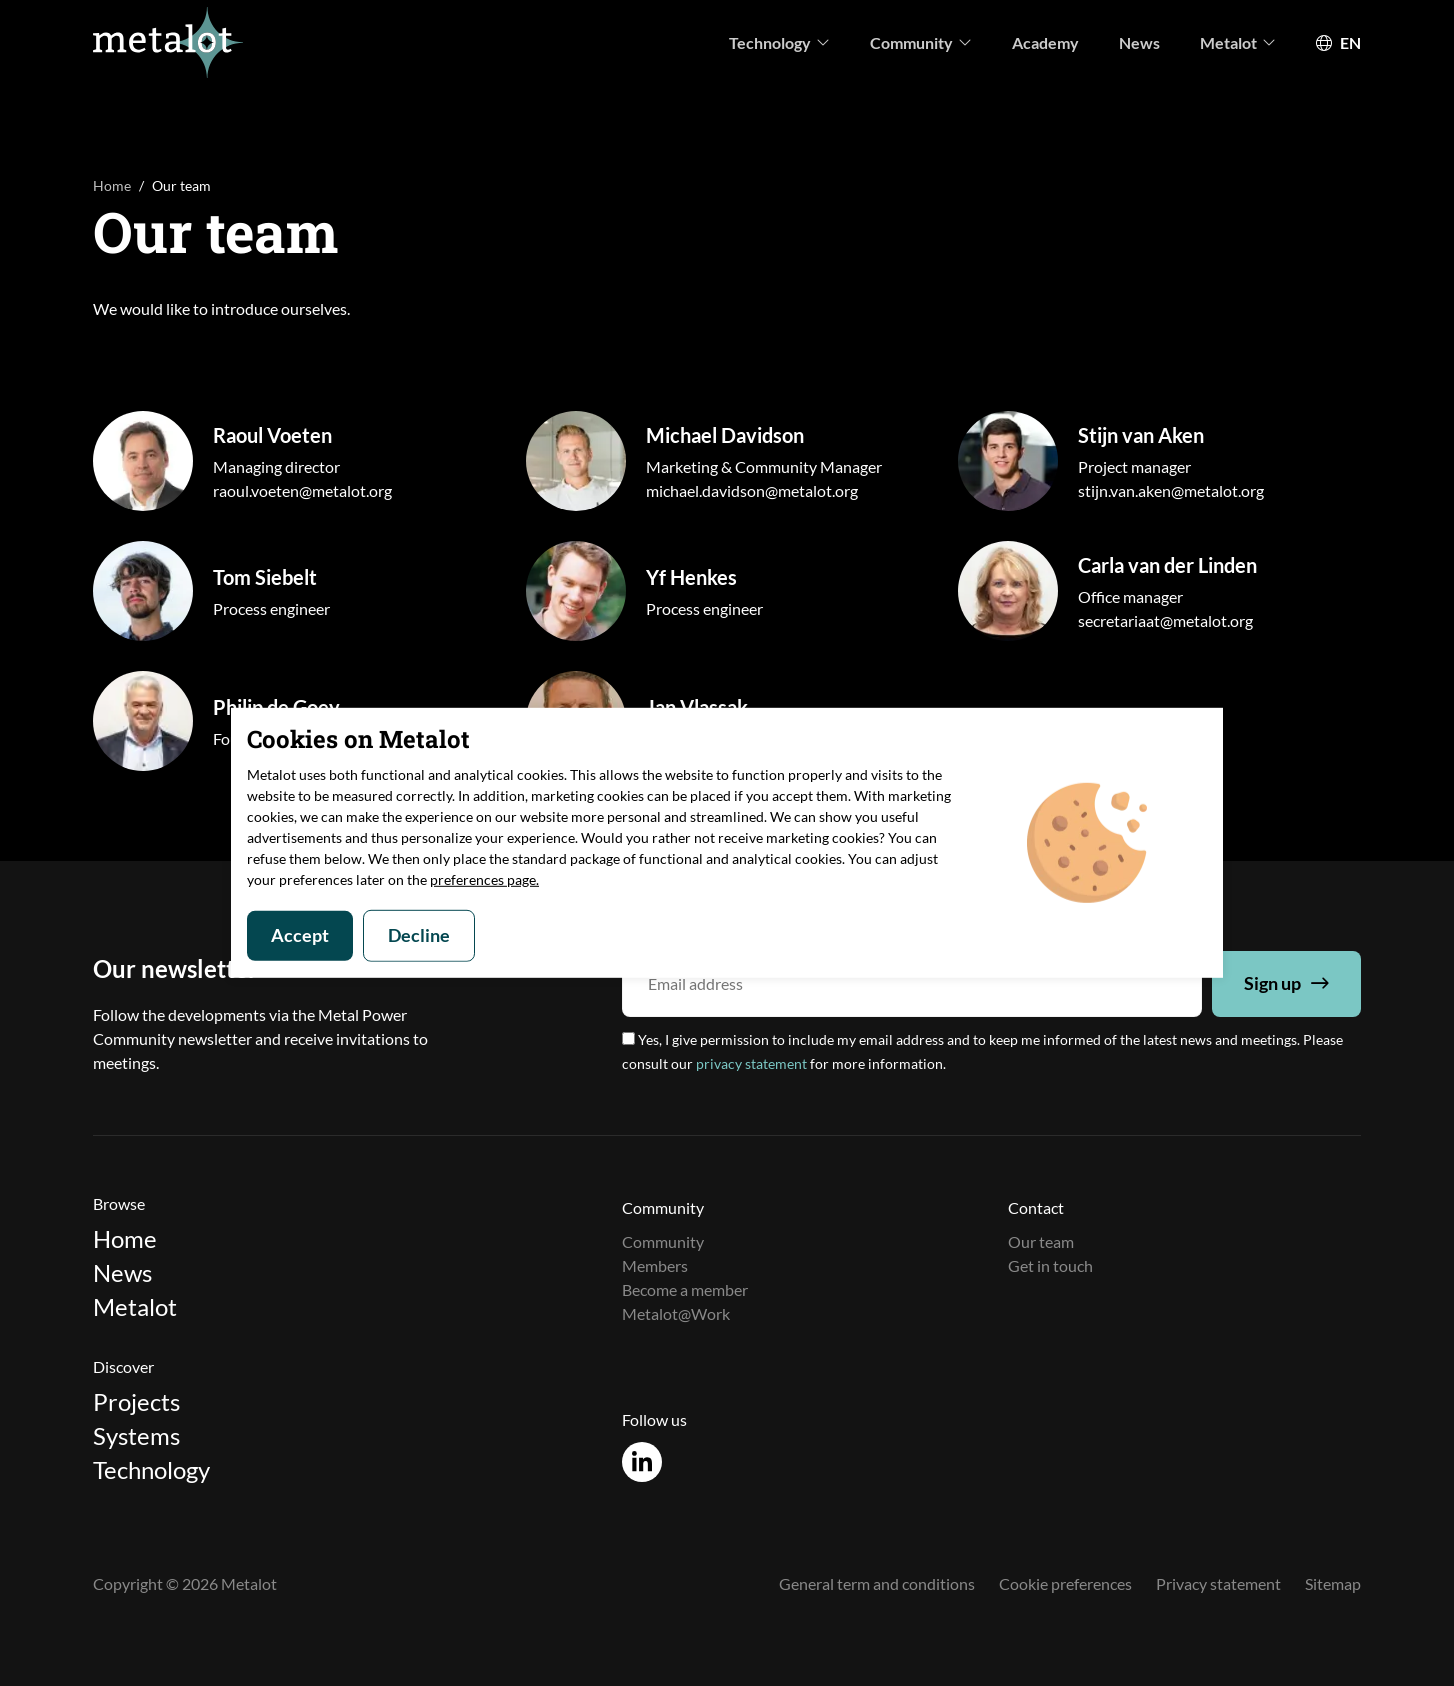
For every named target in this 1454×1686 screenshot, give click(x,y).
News (1139, 42)
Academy (1045, 42)
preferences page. (484, 879)
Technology (779, 42)
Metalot (1238, 42)
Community (921, 42)
